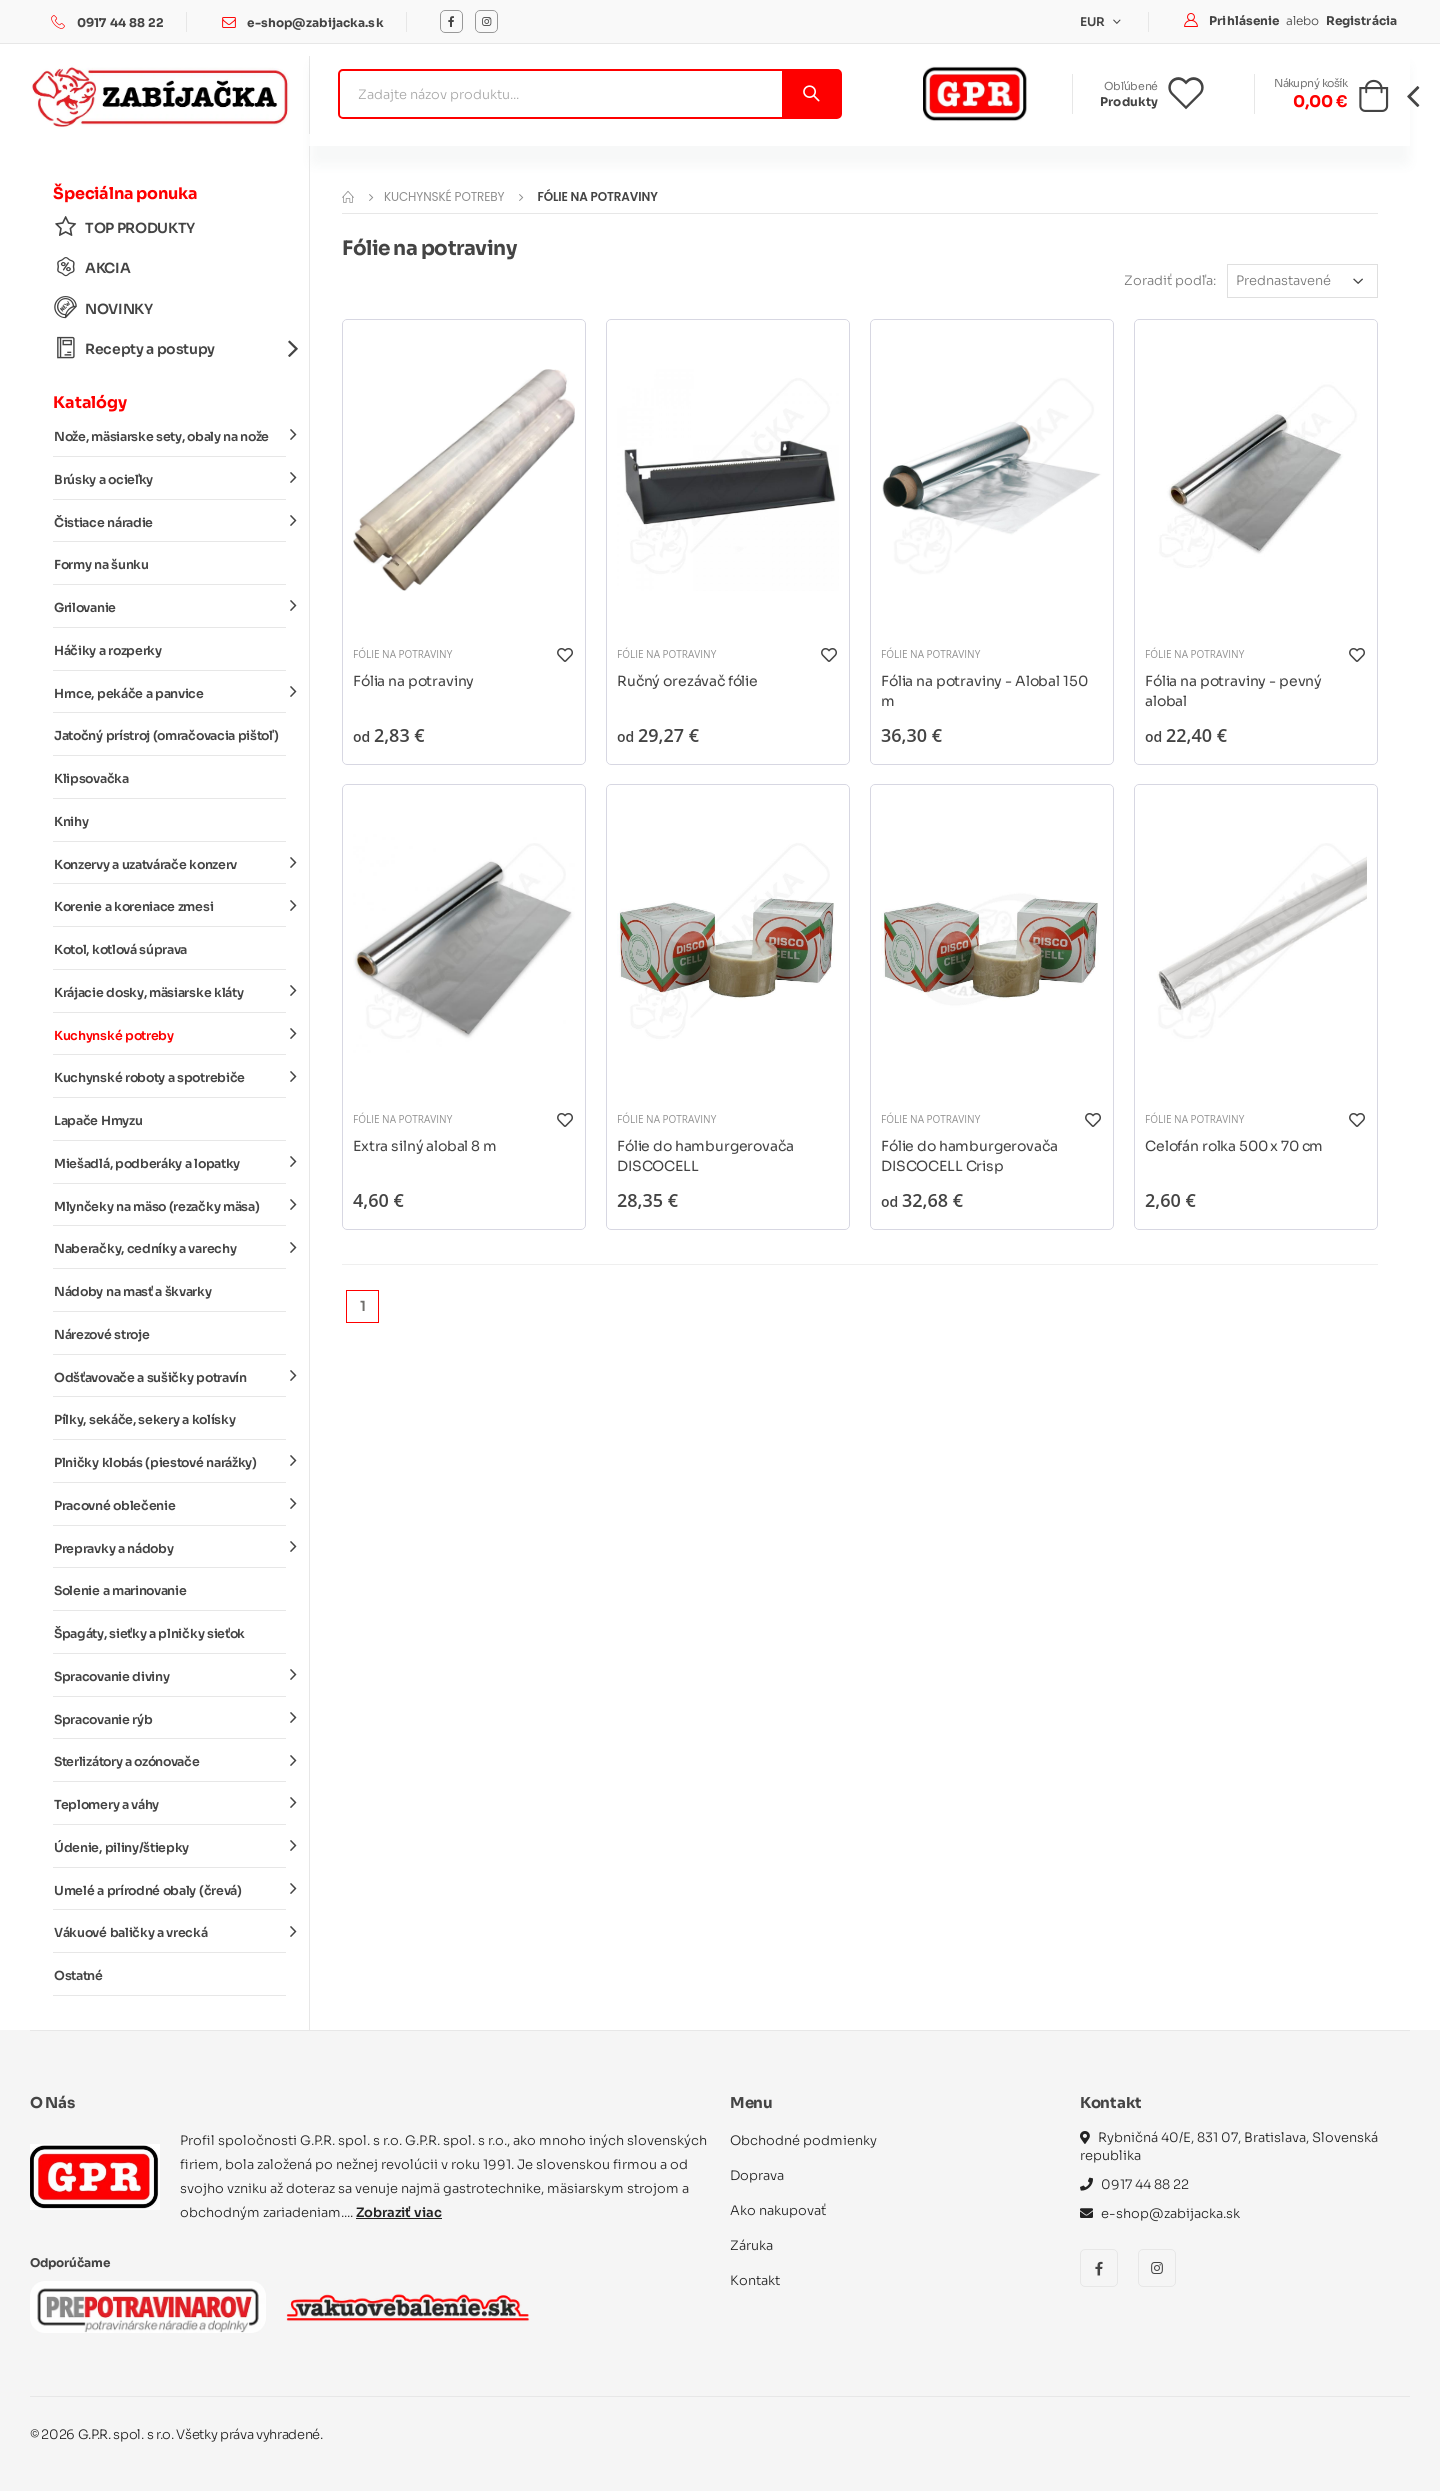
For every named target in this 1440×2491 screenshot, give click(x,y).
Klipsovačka (91, 779)
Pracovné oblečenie (170, 1505)
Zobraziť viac (399, 2212)
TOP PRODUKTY (124, 227)
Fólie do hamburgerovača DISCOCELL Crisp (969, 1156)
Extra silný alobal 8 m (425, 1146)
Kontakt (755, 2280)
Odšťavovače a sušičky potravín (170, 1376)
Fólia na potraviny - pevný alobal (1233, 691)
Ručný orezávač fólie (687, 681)
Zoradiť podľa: (1170, 280)
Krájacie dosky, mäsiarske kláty (170, 992)
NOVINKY (103, 308)
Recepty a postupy (170, 348)
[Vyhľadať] (810, 94)
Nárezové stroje (101, 1335)
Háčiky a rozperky (108, 651)
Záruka (751, 2245)
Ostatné (78, 1976)
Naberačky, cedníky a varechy (170, 1248)
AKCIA (92, 267)
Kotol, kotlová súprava (120, 950)
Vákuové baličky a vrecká (170, 1932)
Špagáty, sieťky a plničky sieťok (149, 1634)
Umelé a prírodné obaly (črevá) (170, 1889)
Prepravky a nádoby (170, 1547)
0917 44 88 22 (121, 22)
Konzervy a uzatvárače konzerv (170, 863)
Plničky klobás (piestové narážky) (170, 1462)
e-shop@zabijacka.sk (315, 22)
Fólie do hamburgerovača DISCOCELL (705, 1156)
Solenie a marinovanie (120, 1591)
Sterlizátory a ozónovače (170, 1761)
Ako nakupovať (778, 2210)
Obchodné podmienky (803, 2140)
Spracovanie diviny (170, 1676)
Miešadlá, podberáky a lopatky (170, 1163)
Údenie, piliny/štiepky (170, 1847)
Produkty (1129, 101)
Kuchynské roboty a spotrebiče (170, 1077)
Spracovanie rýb (170, 1718)
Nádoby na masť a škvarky (133, 1292)
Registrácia (1361, 20)
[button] (1373, 102)
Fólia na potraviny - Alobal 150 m (984, 691)
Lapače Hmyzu (98, 1121)
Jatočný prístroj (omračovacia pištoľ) (166, 736)
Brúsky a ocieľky (170, 479)
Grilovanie (170, 607)
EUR (1094, 21)
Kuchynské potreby (170, 1034)
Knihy (71, 822)
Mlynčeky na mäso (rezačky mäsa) (170, 1205)
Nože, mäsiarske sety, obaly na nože (170, 436)
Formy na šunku (101, 565)
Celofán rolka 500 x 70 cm (1234, 1146)
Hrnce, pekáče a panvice (170, 692)
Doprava (757, 2175)
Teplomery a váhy (170, 1804)
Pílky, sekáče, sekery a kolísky (144, 1420)
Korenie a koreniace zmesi (170, 906)
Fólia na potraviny (413, 681)
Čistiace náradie (170, 521)
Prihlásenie (1245, 20)
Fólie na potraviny (402, 654)
